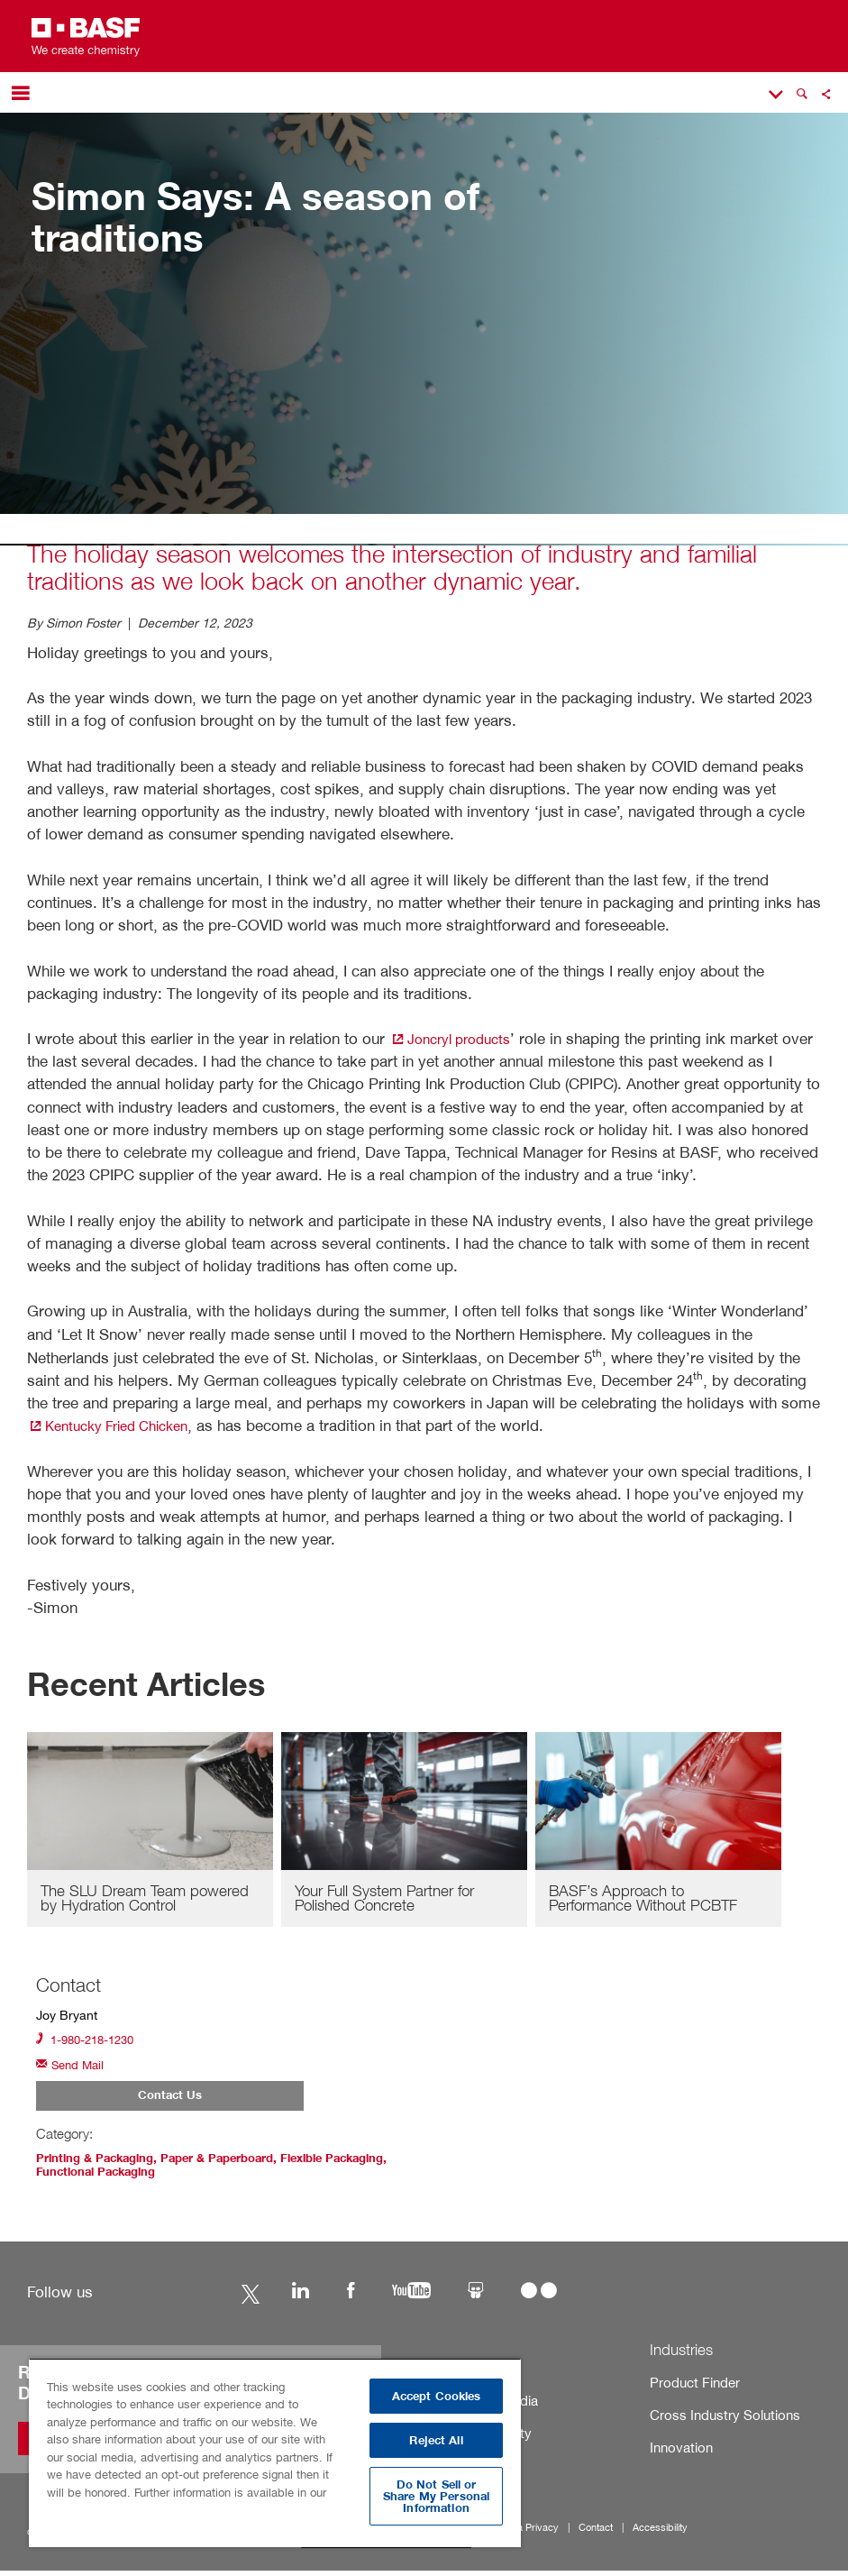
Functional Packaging (172, 2177)
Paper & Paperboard (231, 2165)
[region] (275, 2452)
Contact (571, 2532)
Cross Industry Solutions (710, 2420)
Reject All (435, 2440)
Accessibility (630, 2532)
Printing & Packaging (99, 2165)
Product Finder (686, 2387)
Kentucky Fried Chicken (118, 1425)
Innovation (675, 2453)
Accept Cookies (436, 2396)
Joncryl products (457, 1038)
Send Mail (73, 2069)
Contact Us (170, 2103)
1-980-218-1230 (90, 2042)
